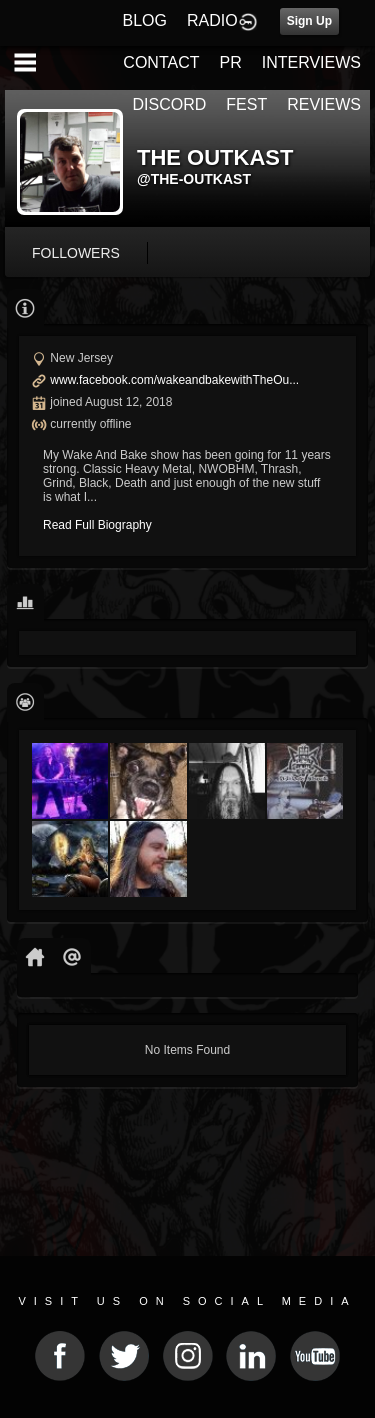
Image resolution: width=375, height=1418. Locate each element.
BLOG (145, 20)
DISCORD (170, 104)
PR (230, 62)
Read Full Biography (97, 525)
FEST (246, 104)
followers (76, 253)
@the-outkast (194, 179)
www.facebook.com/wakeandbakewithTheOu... (174, 380)
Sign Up (309, 21)
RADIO (212, 20)
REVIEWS (324, 104)
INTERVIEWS (311, 62)
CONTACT (161, 62)
